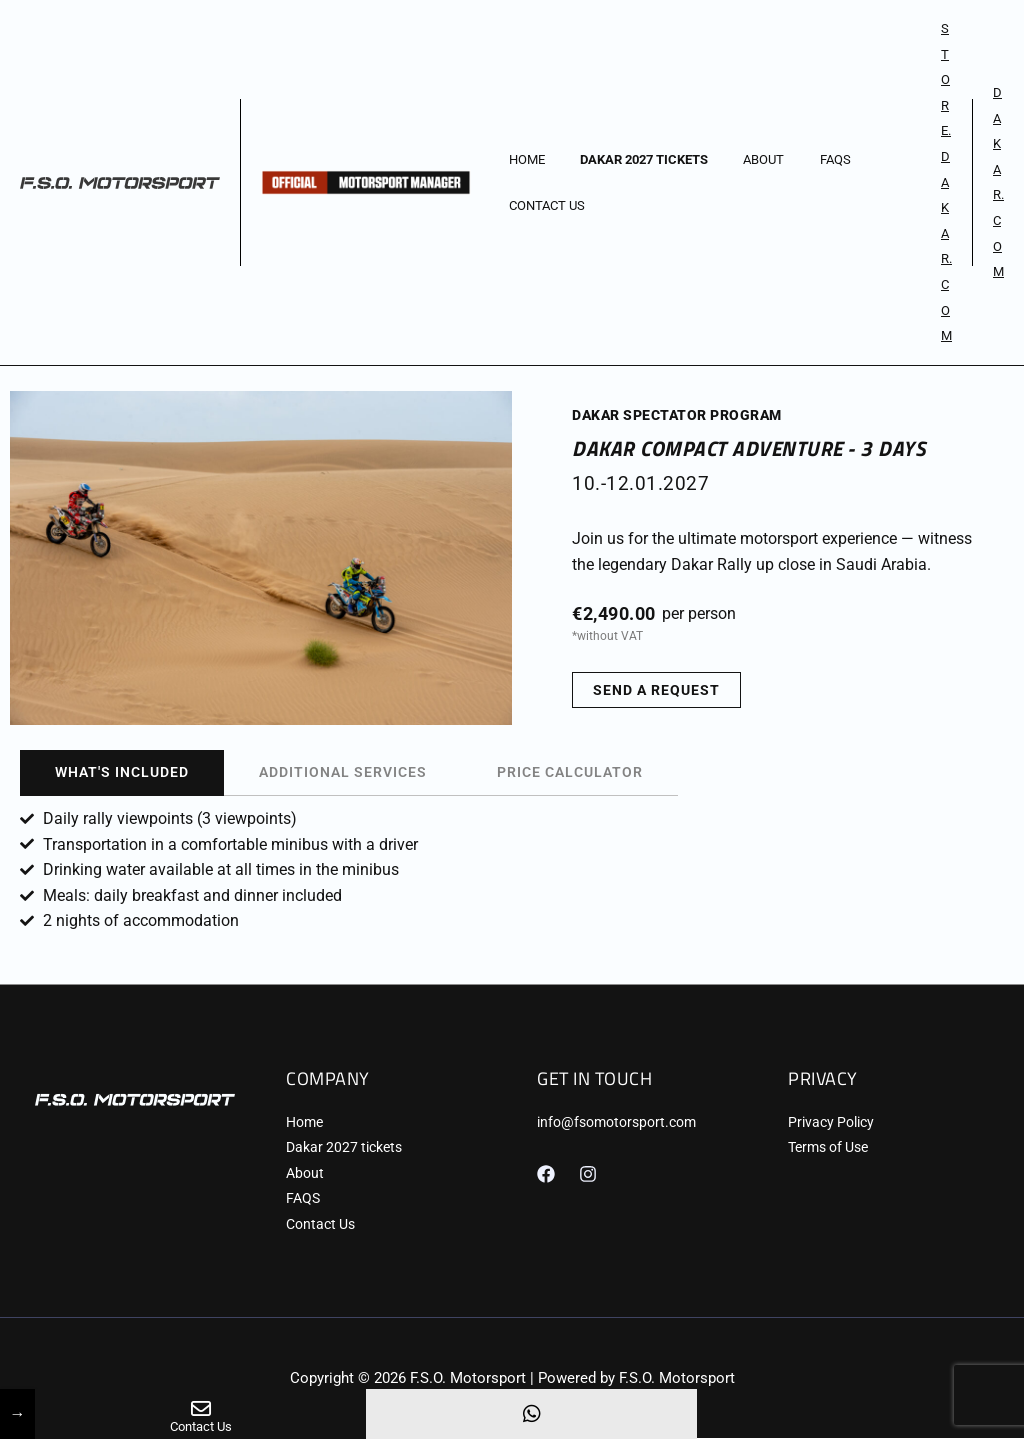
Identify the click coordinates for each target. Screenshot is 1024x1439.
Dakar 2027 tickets (630, 159)
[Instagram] (588, 1174)
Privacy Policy (831, 1122)
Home (522, 159)
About (740, 159)
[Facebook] (546, 1174)
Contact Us (542, 205)
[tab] (122, 773)
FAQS (802, 159)
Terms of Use (828, 1148)
